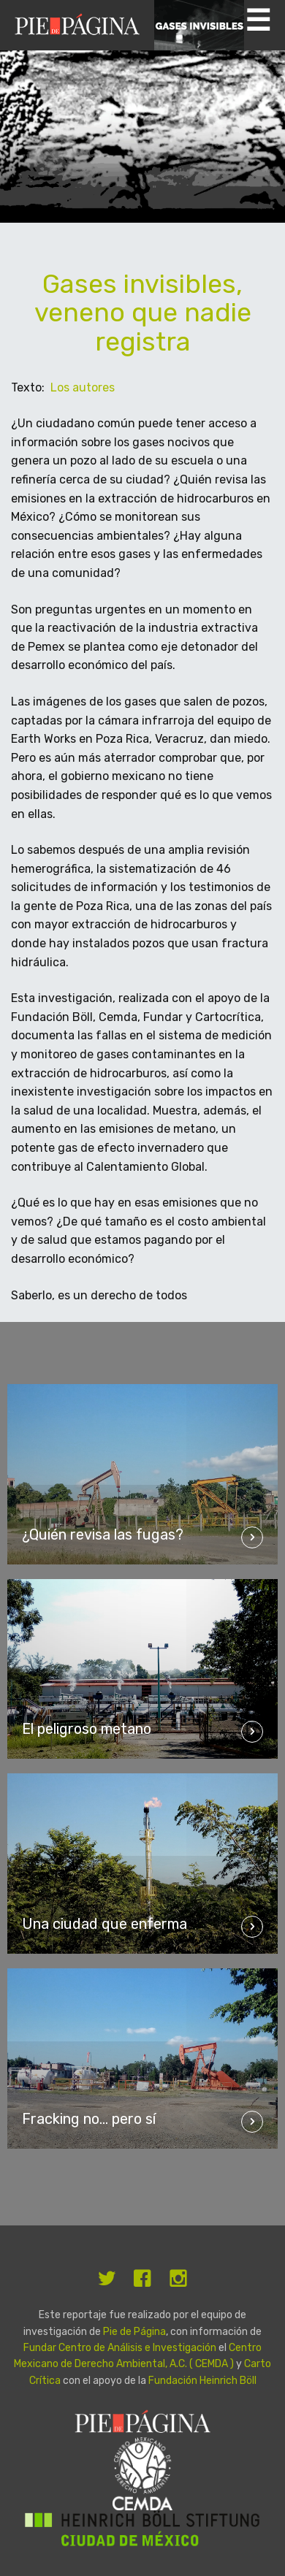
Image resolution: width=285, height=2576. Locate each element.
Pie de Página (134, 2331)
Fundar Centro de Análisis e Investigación (119, 2348)
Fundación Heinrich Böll (202, 2380)
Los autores (82, 387)
